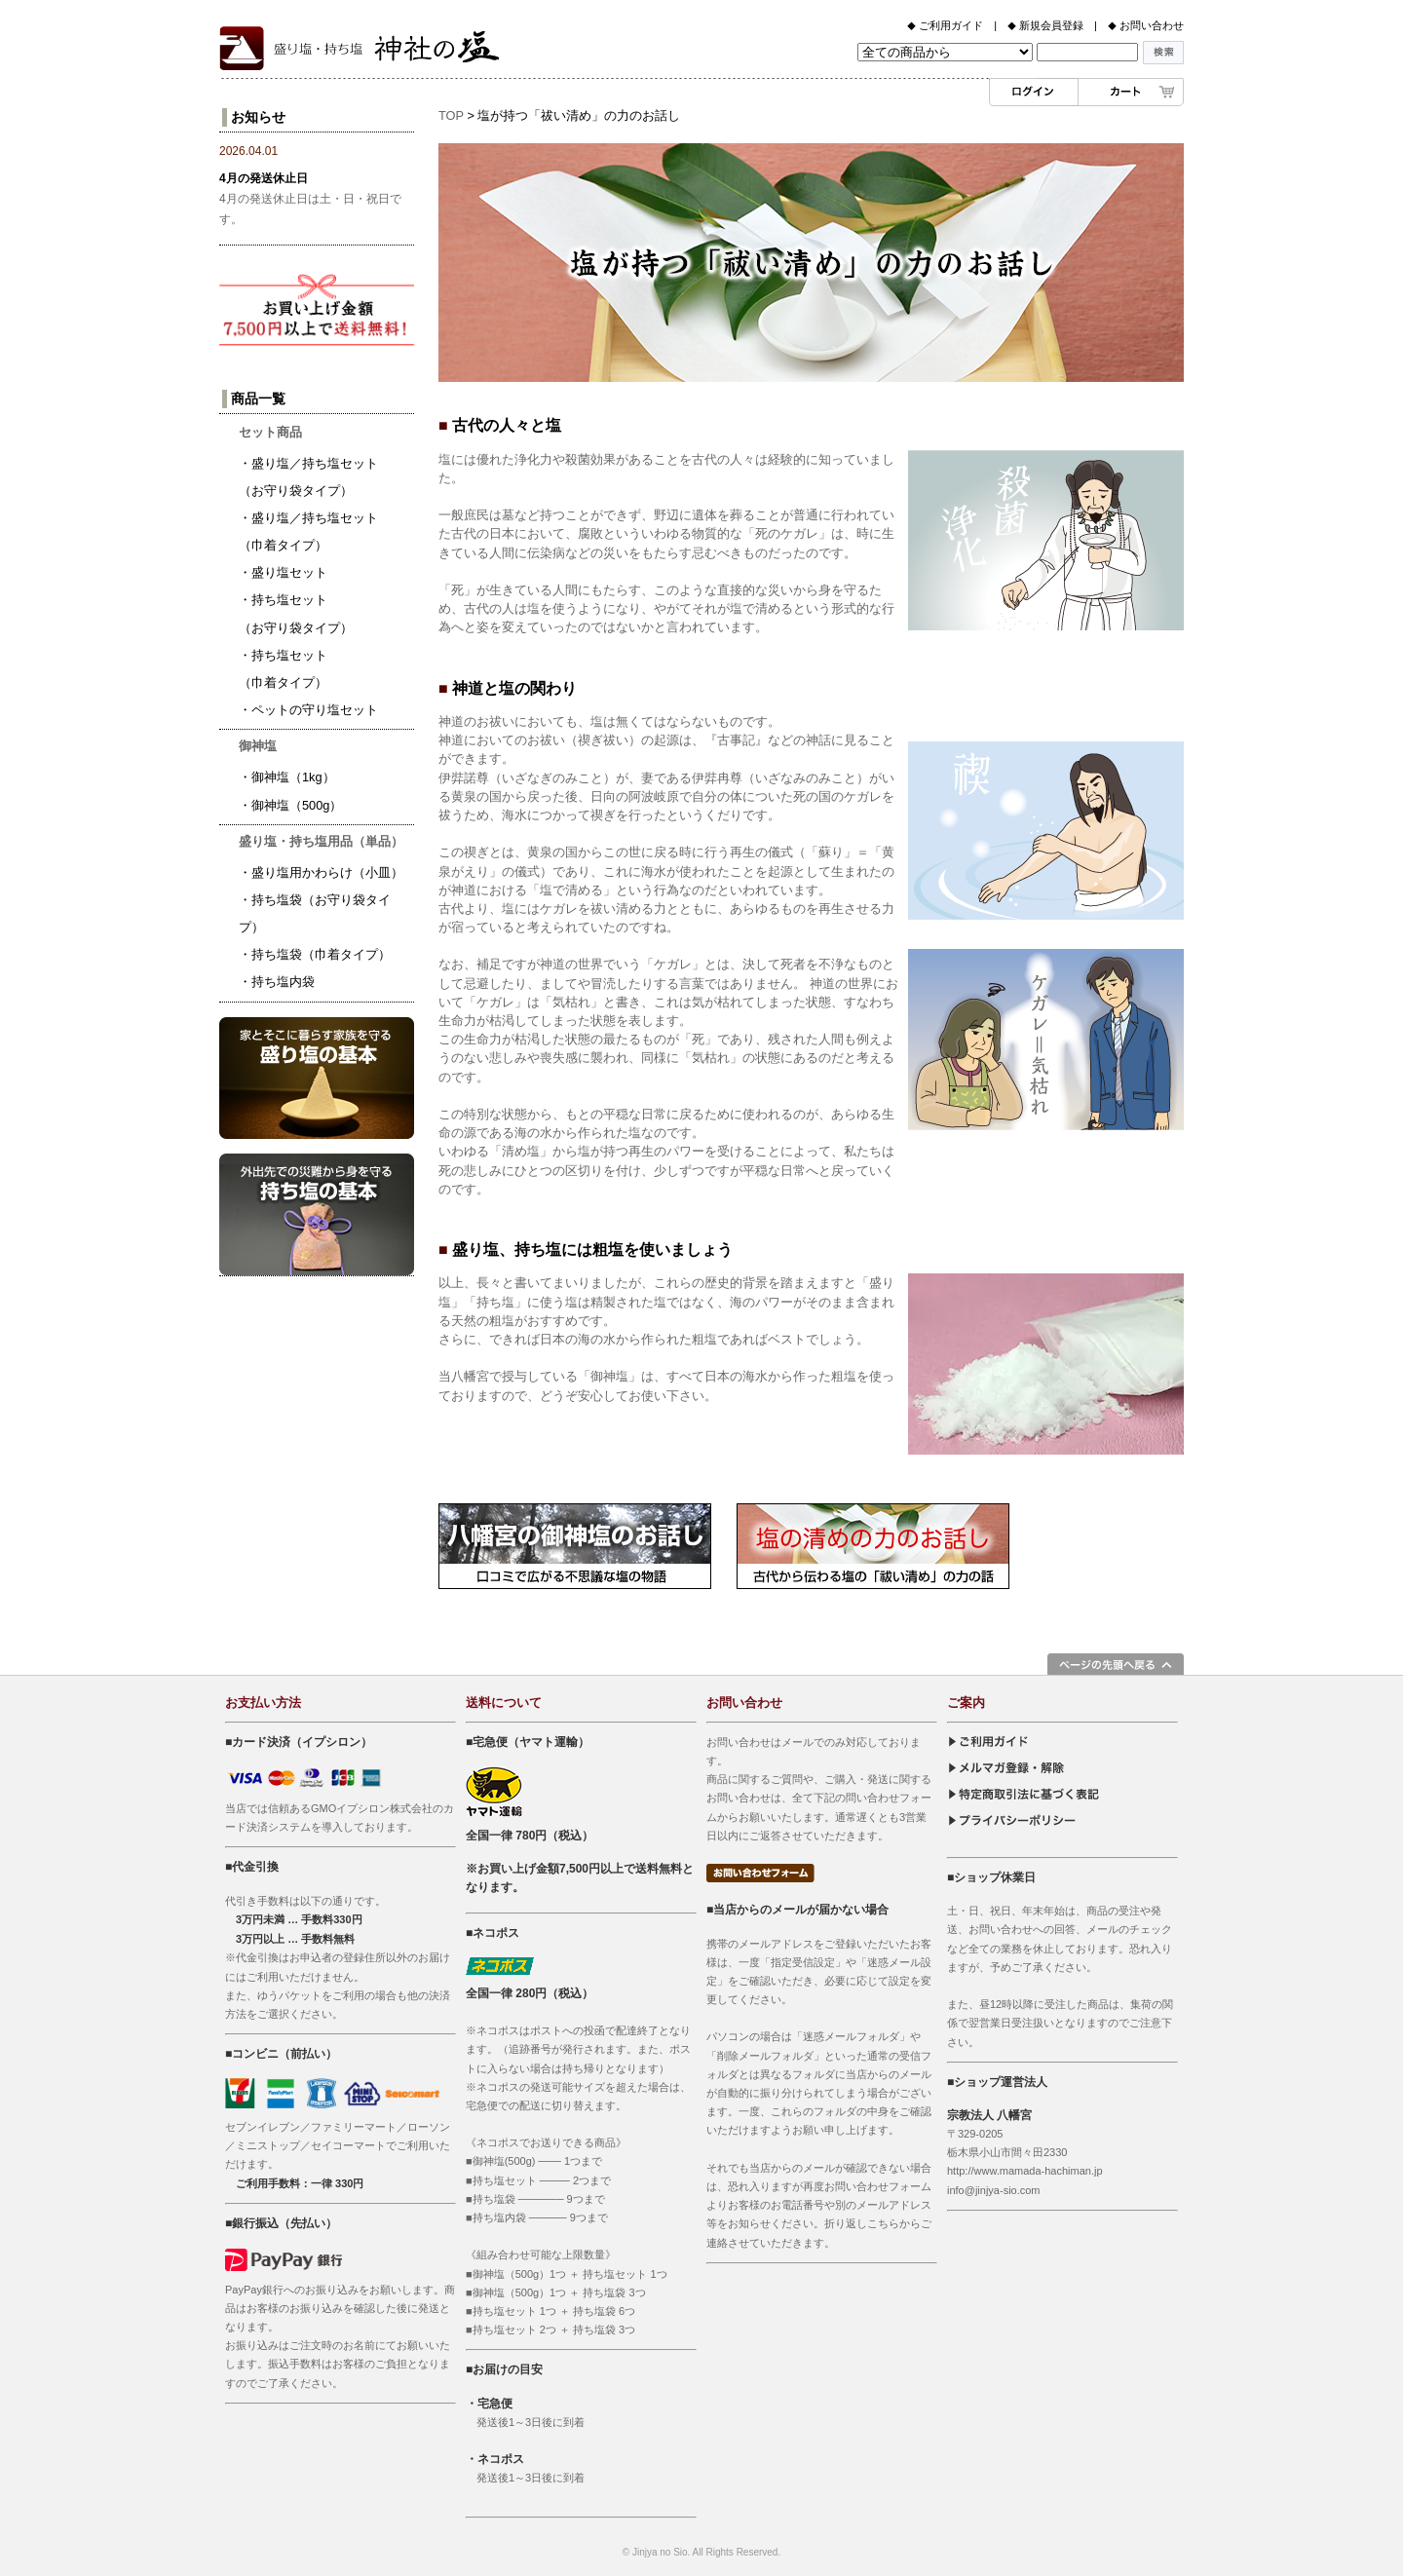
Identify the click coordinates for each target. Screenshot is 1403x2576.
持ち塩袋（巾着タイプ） (321, 954)
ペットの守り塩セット (314, 709)
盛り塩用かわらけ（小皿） (327, 872)
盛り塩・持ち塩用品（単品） (321, 841)
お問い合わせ (1155, 25)
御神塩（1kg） (293, 777)
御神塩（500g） (296, 805)
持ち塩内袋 (283, 981)
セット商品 (270, 432)
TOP (451, 115)
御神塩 (258, 746)
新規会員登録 (1049, 25)
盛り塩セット (289, 572)
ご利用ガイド (949, 25)
